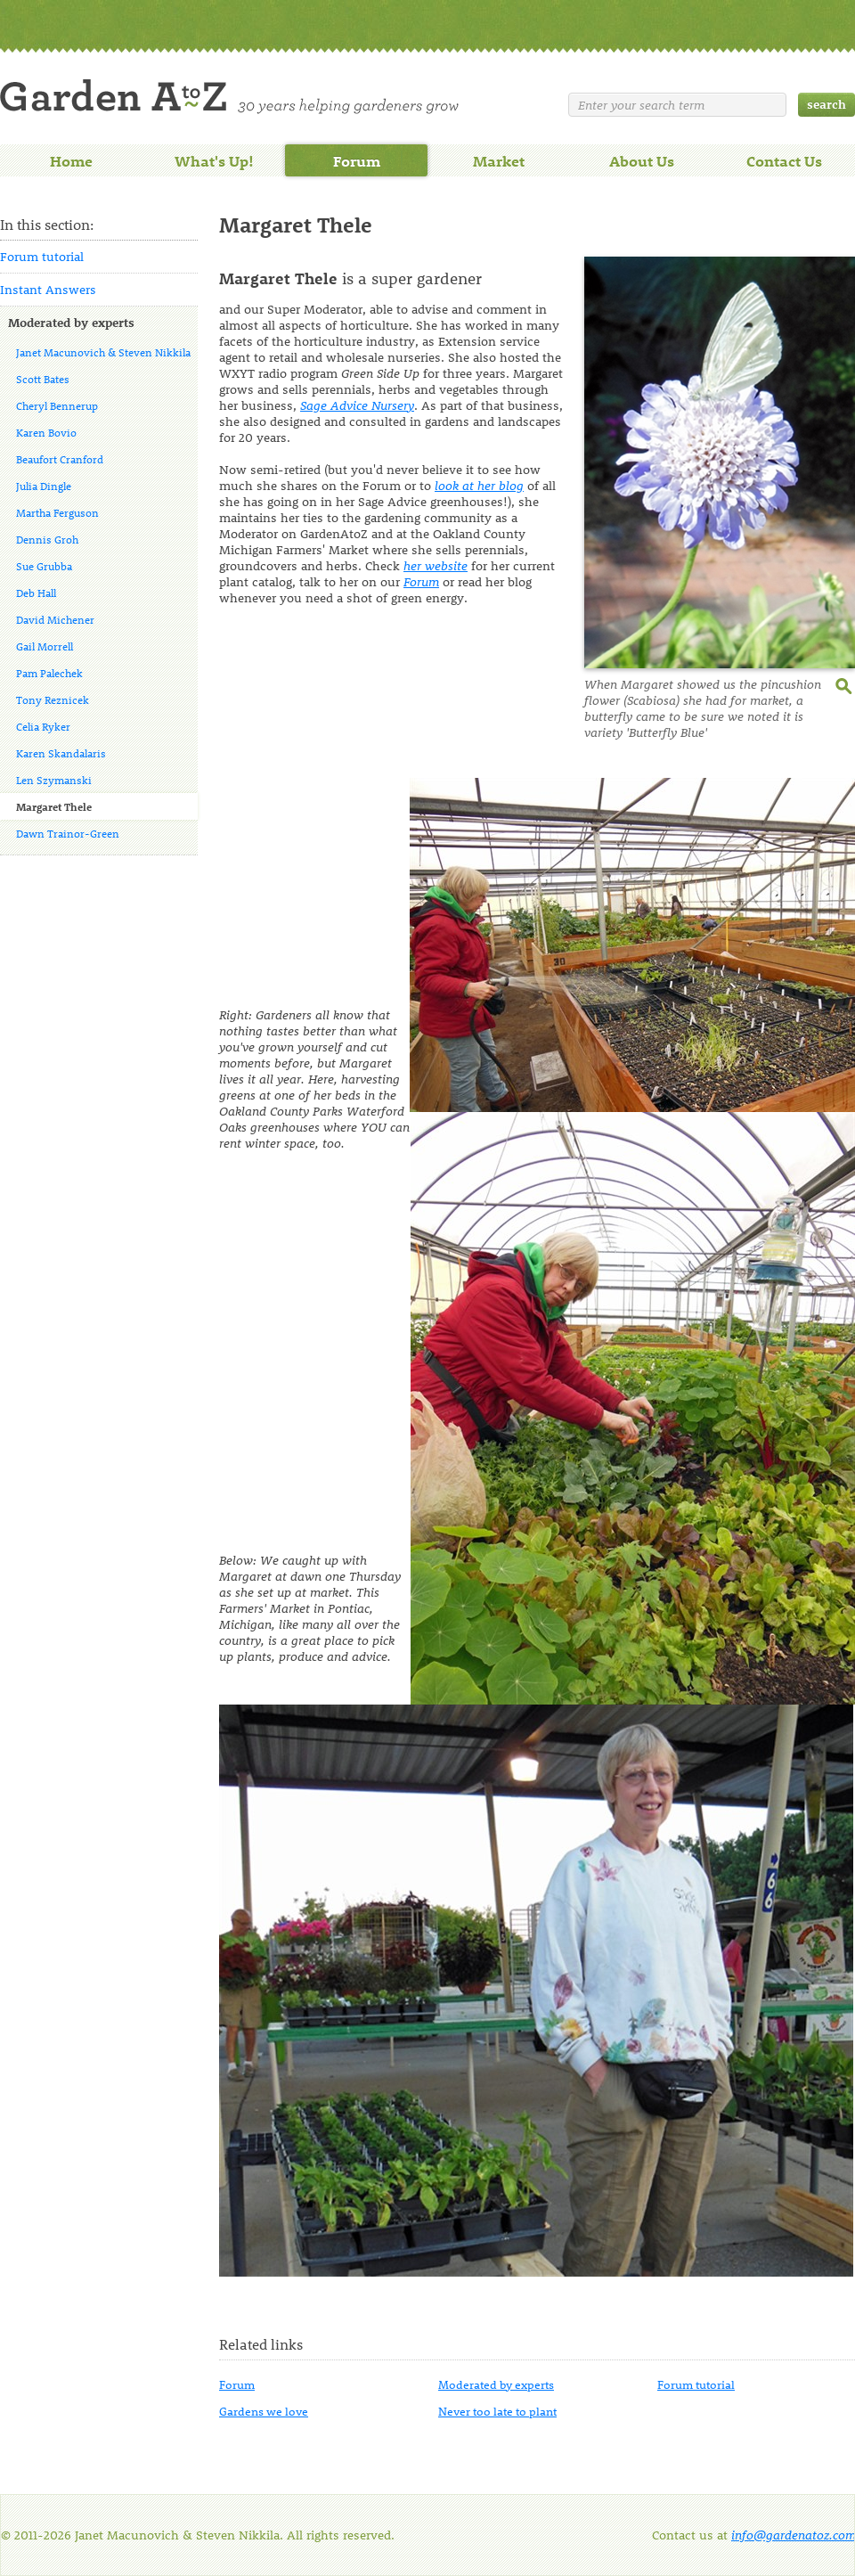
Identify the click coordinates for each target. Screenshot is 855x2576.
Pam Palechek (49, 673)
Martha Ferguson (57, 512)
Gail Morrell (44, 646)
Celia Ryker (43, 726)
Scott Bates (42, 379)
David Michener (55, 619)
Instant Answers (48, 289)
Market (499, 160)
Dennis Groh (47, 539)
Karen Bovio (46, 432)
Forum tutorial (42, 256)
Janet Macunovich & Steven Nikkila (103, 352)
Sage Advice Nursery (357, 405)
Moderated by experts (71, 322)
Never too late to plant (497, 2410)
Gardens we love (263, 2410)
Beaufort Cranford (59, 459)
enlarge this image (845, 684)
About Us (641, 160)
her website (435, 565)
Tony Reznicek (52, 699)
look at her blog (479, 485)
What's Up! (214, 160)
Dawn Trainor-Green (67, 833)
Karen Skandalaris (61, 753)
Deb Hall (36, 592)
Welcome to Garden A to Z (229, 96)
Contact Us (784, 160)
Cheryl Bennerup (57, 405)
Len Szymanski (54, 780)
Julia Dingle (43, 485)
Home (71, 160)
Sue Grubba (44, 566)
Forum (356, 160)
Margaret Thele (54, 806)
